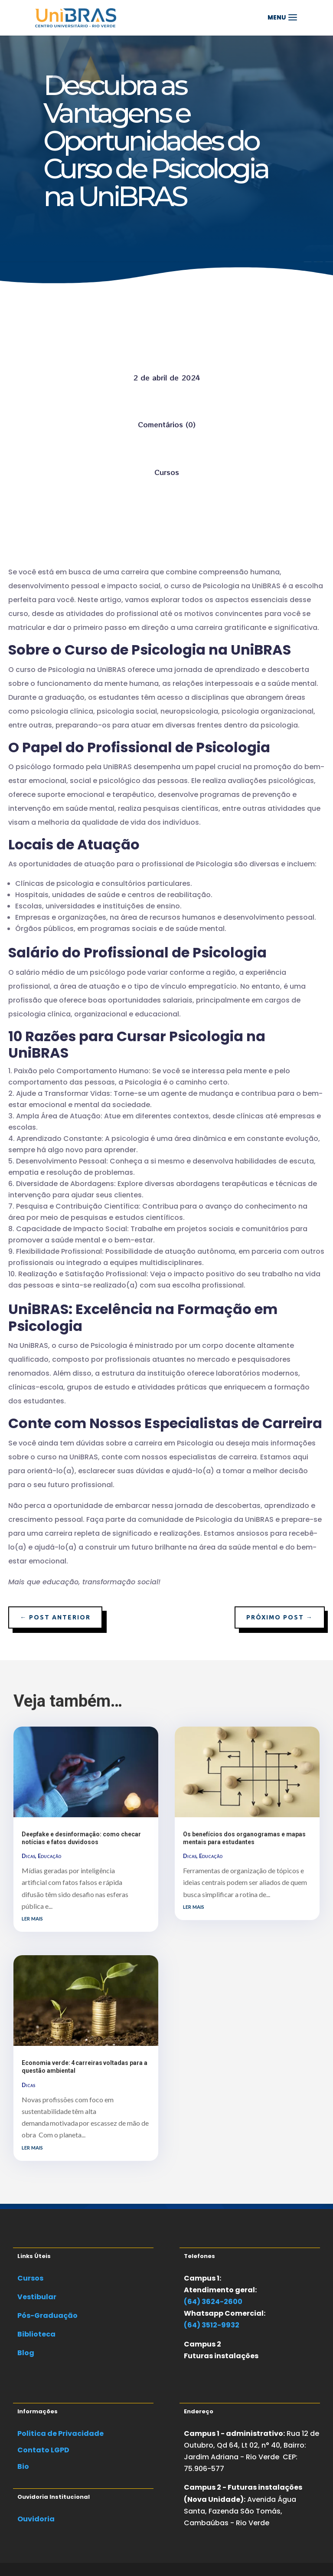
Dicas (28, 1855)
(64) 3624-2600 (213, 2302)
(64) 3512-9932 (211, 2325)
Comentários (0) (167, 424)
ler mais (32, 1918)
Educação (49, 1855)
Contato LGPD (43, 2450)
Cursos (166, 472)
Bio (23, 2466)
